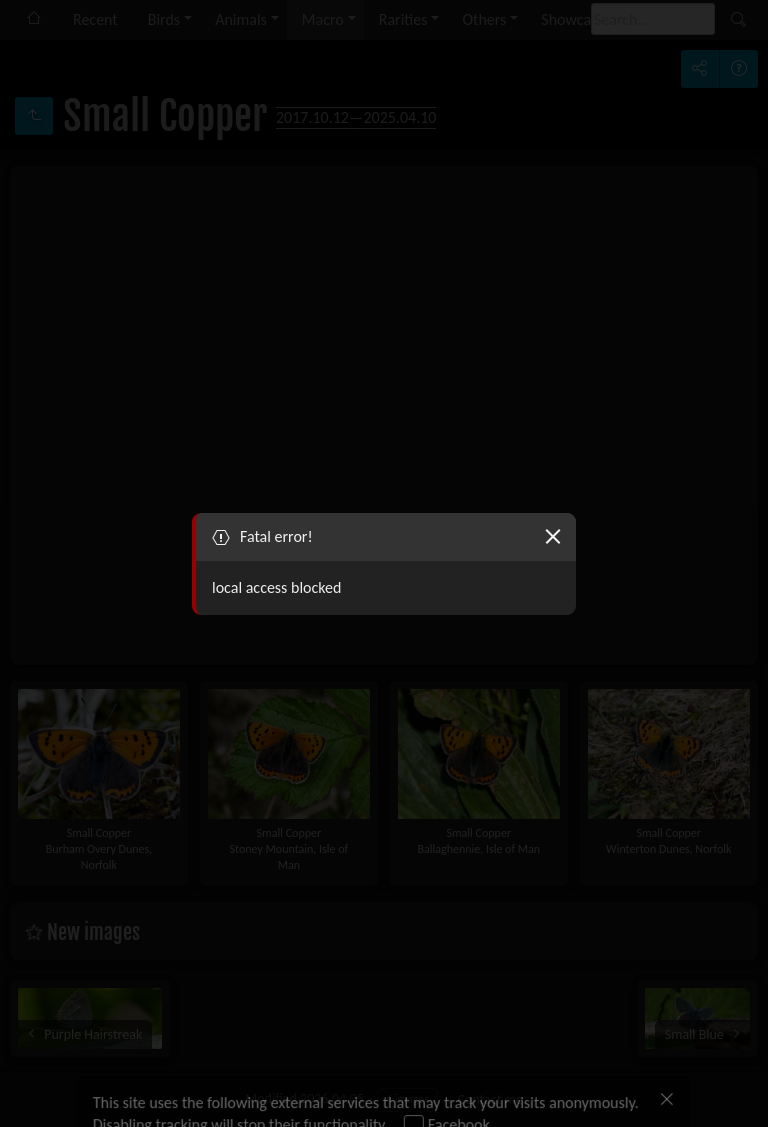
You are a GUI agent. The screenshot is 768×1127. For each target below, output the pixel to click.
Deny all (228, 1085)
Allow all (140, 1085)
